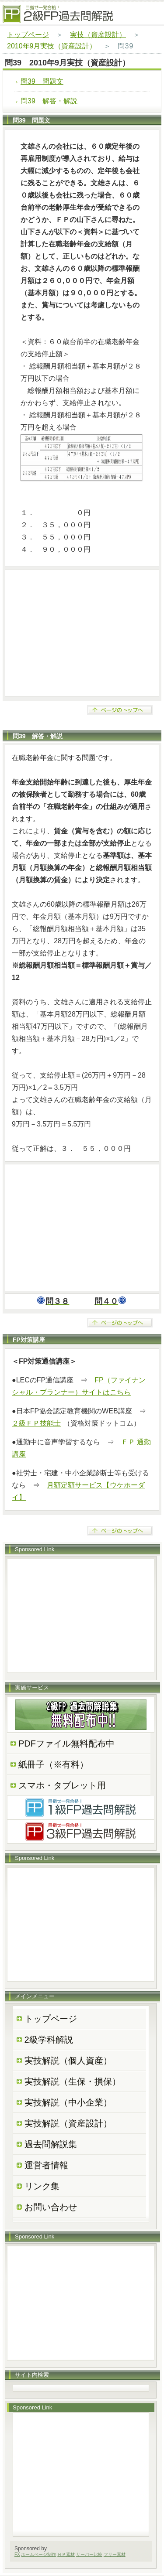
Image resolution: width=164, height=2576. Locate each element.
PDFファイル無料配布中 (66, 1743)
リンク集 (41, 2186)
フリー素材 (115, 2554)
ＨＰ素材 (66, 2554)
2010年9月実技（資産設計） (52, 46)
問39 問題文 (42, 81)
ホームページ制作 (38, 2554)
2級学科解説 (48, 2039)
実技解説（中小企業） (68, 2102)
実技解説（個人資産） (68, 2060)
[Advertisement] (82, 633)
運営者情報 (46, 2165)
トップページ (28, 34)
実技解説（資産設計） (68, 2123)
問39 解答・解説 (49, 101)
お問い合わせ (50, 2207)
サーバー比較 (89, 2554)
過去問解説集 (50, 2144)
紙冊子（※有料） (53, 1764)
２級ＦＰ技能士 (36, 1423)
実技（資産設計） (98, 34)
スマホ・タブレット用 (62, 1785)
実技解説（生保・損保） (72, 2081)
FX (17, 2554)
